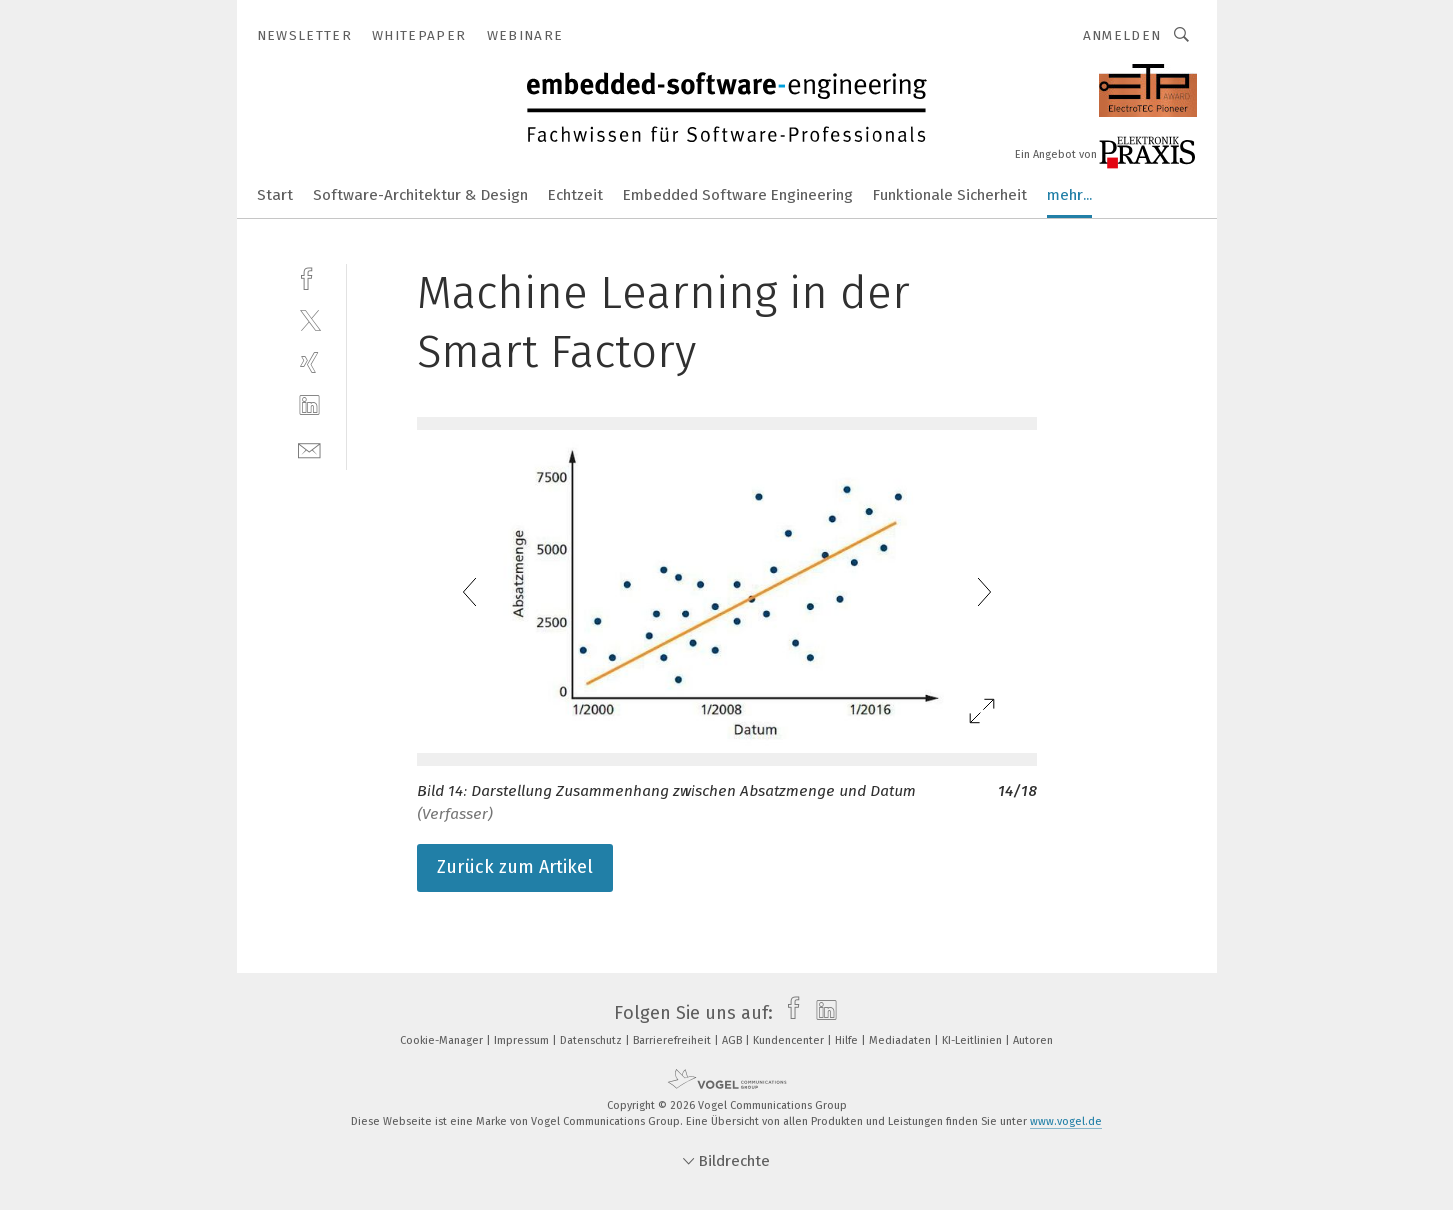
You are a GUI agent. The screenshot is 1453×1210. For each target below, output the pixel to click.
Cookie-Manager (443, 1040)
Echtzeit (575, 195)
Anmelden (1122, 35)
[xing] (309, 362)
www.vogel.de (1066, 1121)
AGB (733, 1040)
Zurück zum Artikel (515, 867)
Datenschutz (592, 1040)
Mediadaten (901, 1040)
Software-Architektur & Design (420, 195)
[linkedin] (309, 405)
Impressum (523, 1040)
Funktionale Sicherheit (950, 195)
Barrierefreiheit (673, 1040)
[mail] (309, 448)
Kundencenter (790, 1040)
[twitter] (309, 319)
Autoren (1033, 1040)
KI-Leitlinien (973, 1040)
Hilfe (848, 1040)
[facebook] (309, 276)
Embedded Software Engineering (738, 195)
